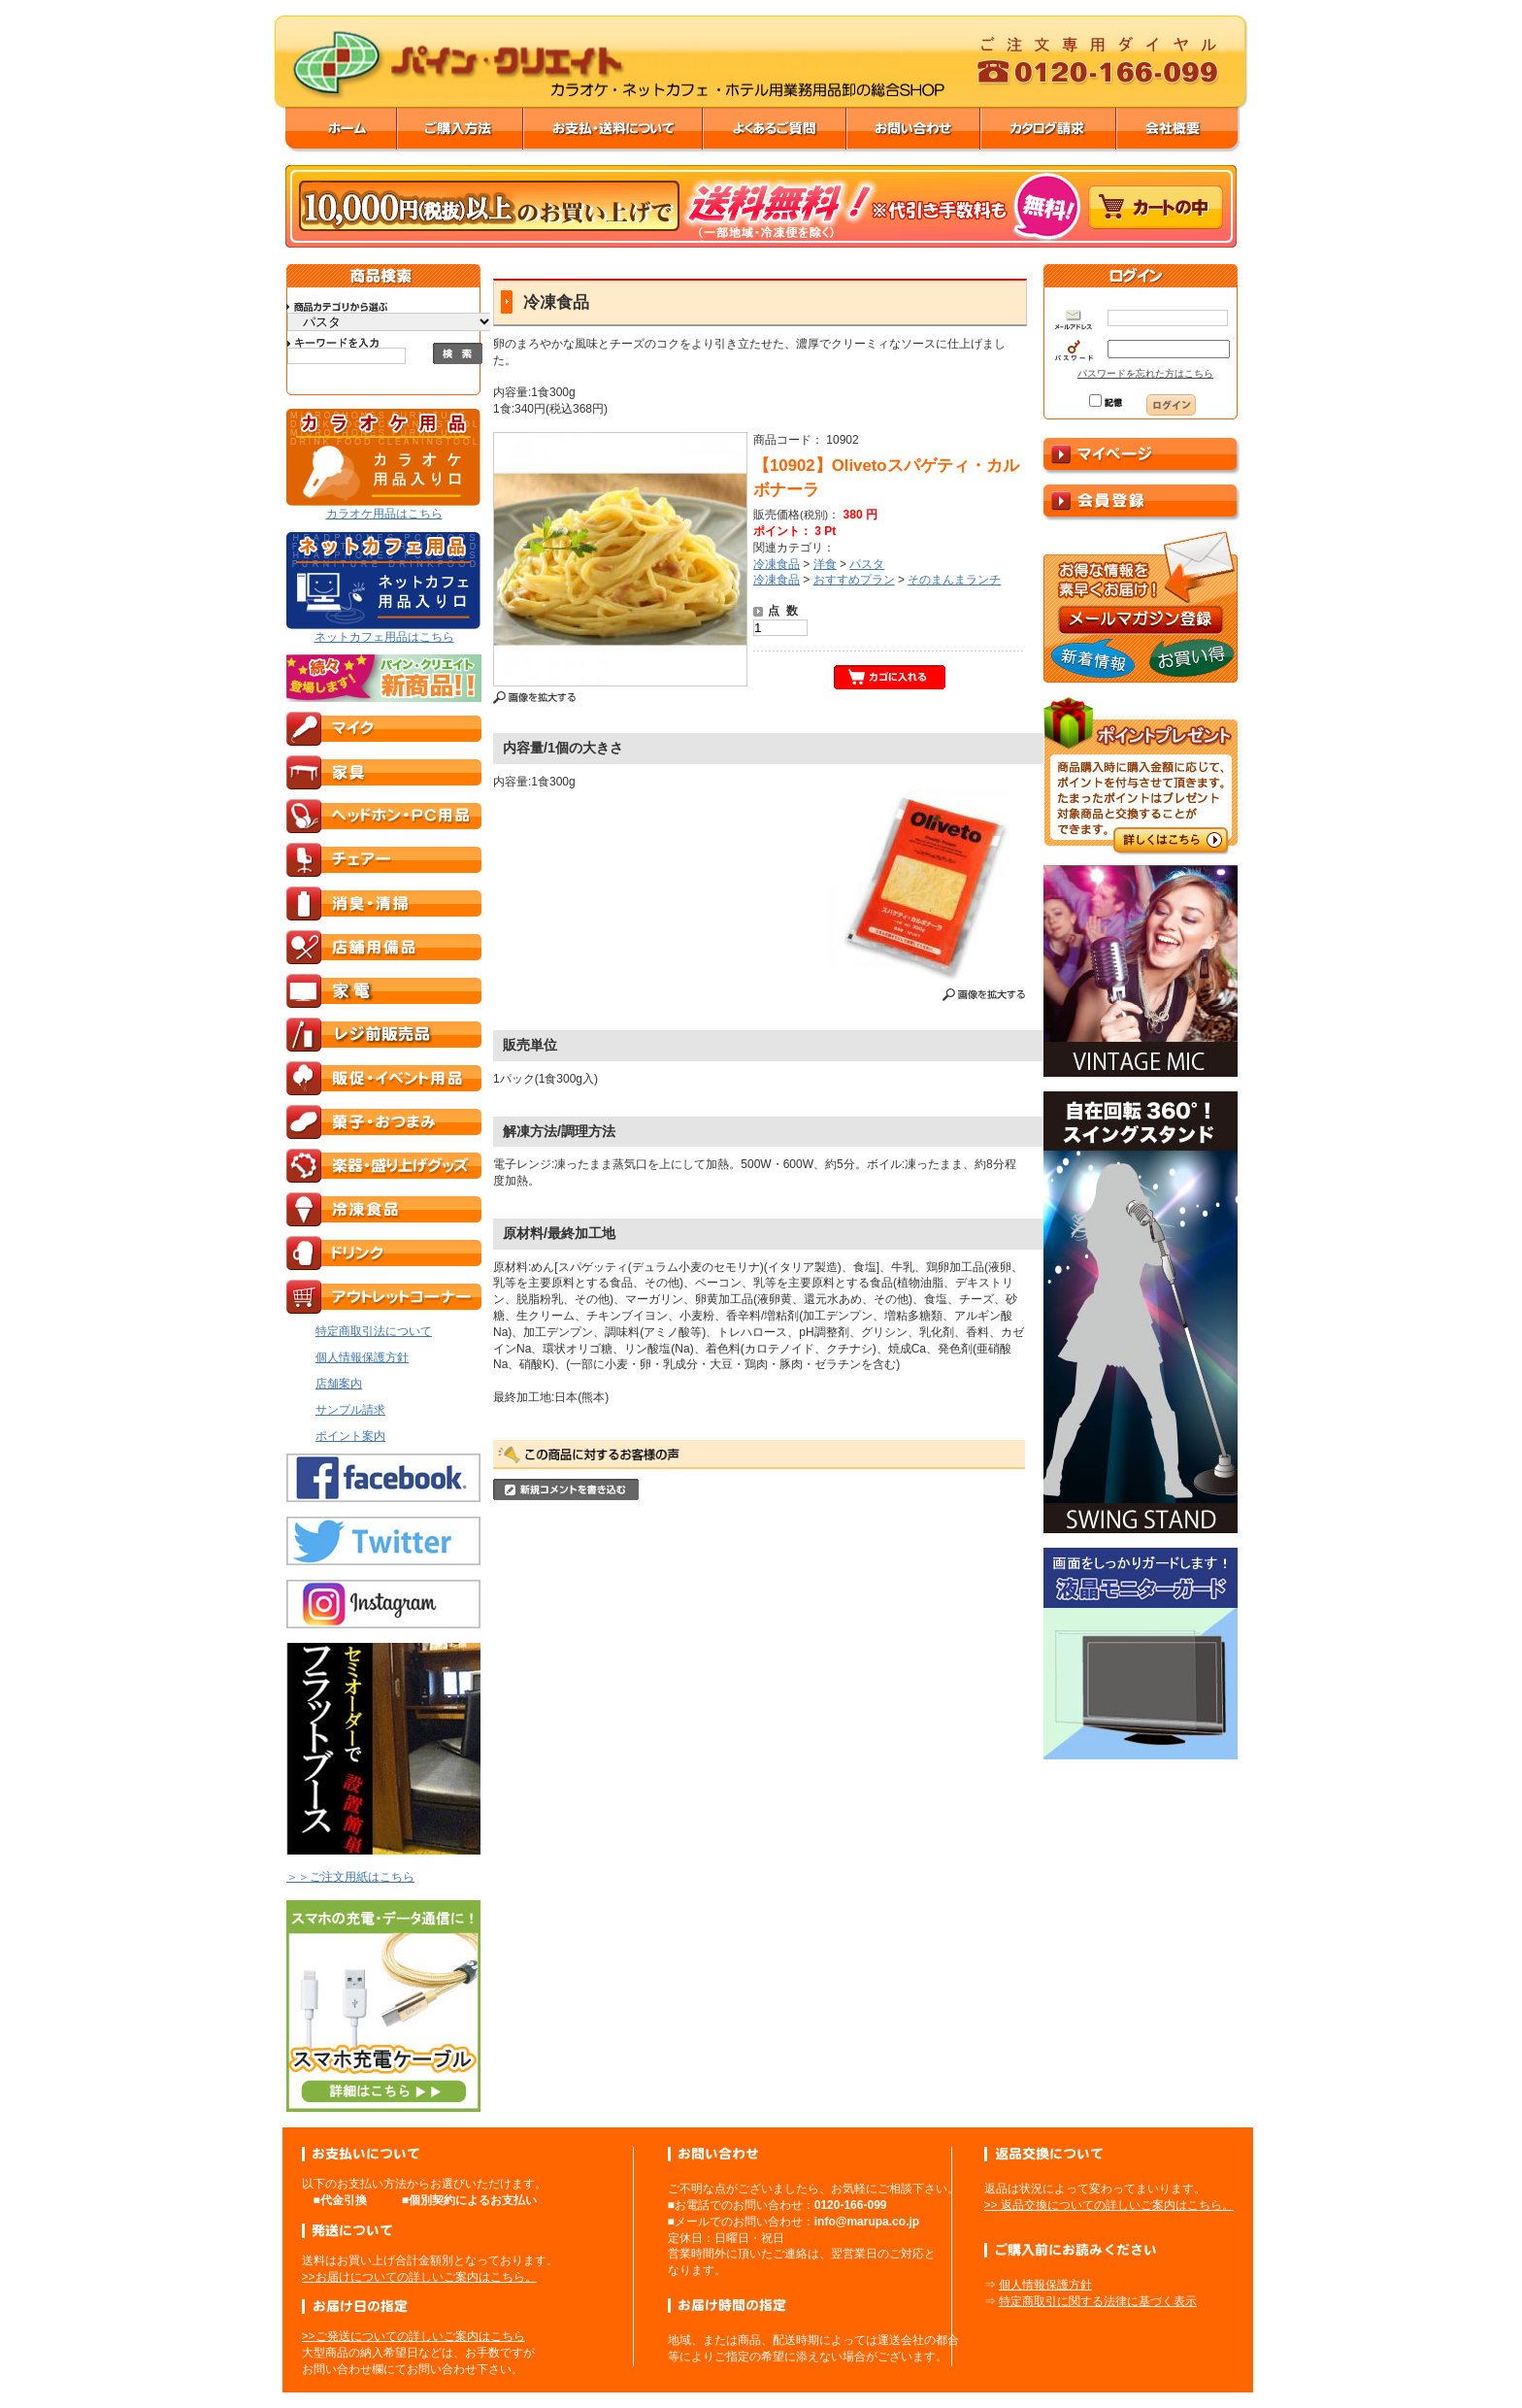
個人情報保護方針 (1045, 2284)
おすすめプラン (854, 579)
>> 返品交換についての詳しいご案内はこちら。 (1109, 2205)
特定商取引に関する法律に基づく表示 (1098, 2301)
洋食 (825, 564)
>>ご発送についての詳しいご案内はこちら (413, 2336)
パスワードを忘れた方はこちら (1145, 373)
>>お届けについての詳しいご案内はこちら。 (419, 2277)
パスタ (866, 564)
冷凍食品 (776, 564)
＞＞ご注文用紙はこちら (350, 1877)
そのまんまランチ (954, 579)
